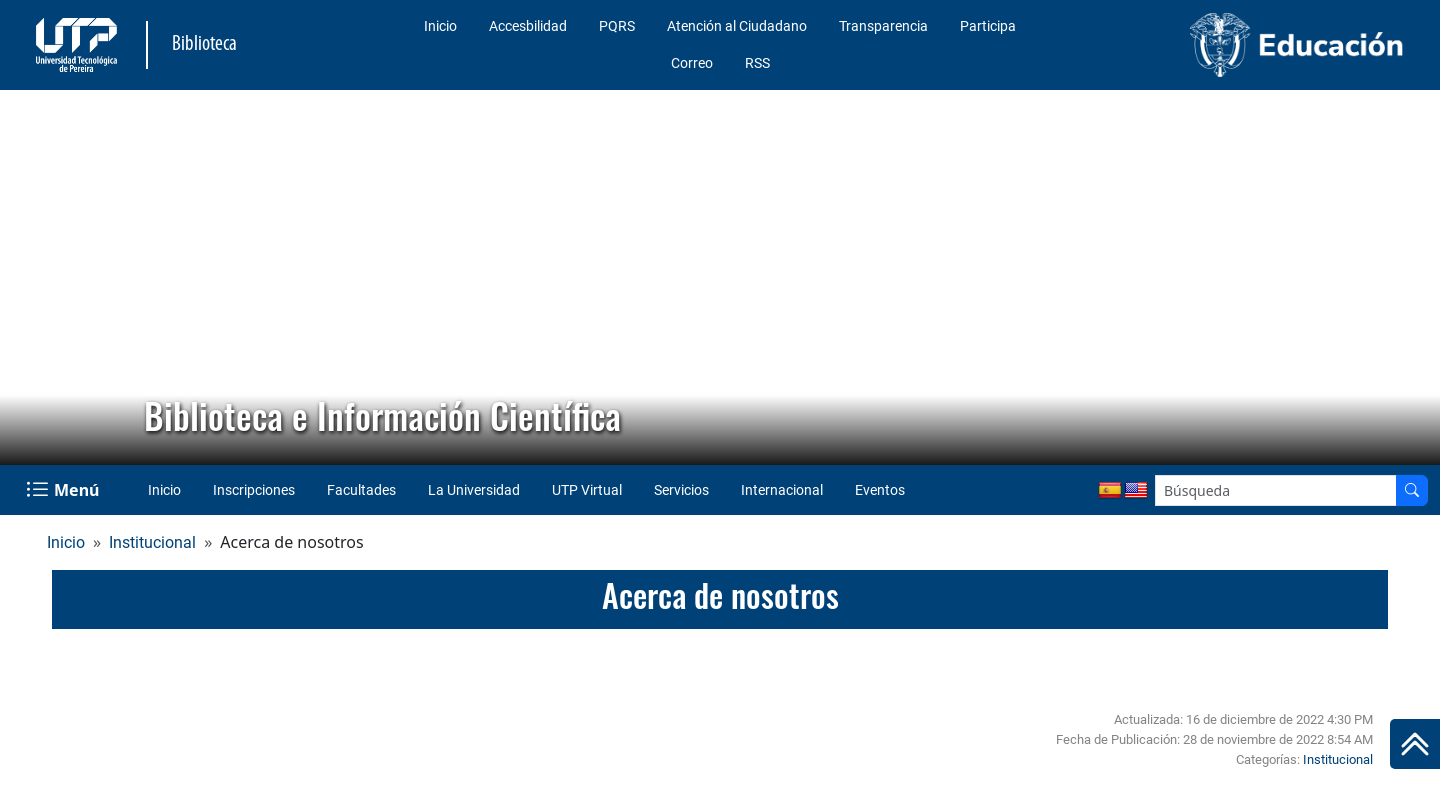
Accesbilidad (528, 26)
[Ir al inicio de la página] (1415, 744)
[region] (720, 277)
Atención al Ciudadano (737, 26)
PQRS (617, 26)
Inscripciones (254, 490)
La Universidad (474, 490)
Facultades (361, 490)
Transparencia (883, 26)
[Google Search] (1276, 490)
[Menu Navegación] (64, 490)
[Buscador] (1412, 490)
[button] (31, 278)
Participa (988, 26)
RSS (757, 63)
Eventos (880, 490)
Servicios (681, 490)
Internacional (782, 490)
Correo (692, 63)
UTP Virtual (587, 490)
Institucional (152, 542)
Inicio (440, 26)
